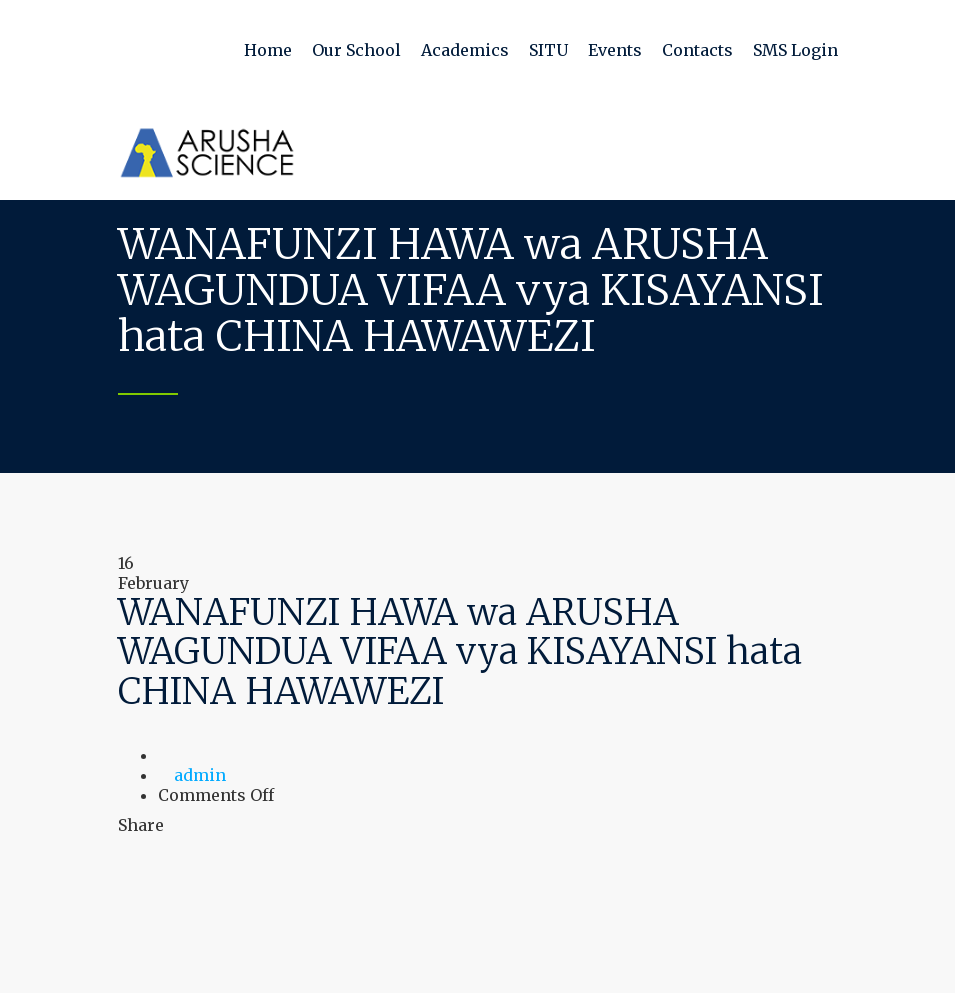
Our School (356, 50)
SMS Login (795, 50)
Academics (465, 50)
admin (200, 775)
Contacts (697, 50)
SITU (548, 50)
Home (268, 50)
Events (615, 50)
